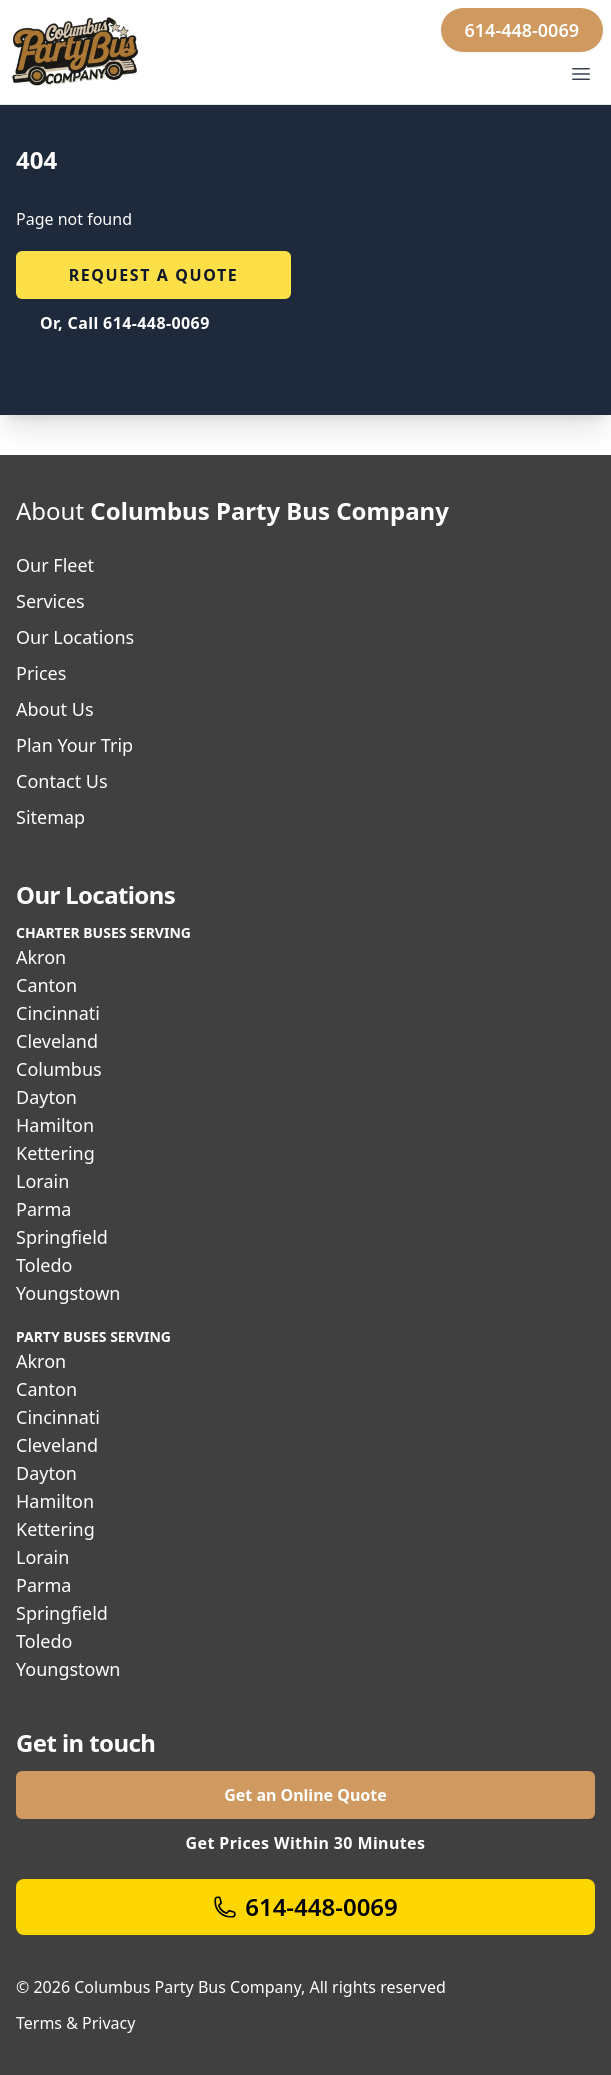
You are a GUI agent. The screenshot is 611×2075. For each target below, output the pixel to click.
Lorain (42, 1181)
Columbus (59, 1069)
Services (50, 601)
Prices (41, 673)
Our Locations (75, 637)
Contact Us (62, 781)
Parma (43, 1209)
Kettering (55, 1153)
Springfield (62, 1237)
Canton (46, 985)
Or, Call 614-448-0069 (125, 323)
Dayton (46, 1097)
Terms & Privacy (75, 2023)
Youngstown (68, 1293)
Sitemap (50, 817)
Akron (41, 957)
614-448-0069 (522, 30)
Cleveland (57, 1041)
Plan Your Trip (74, 745)
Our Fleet (55, 565)
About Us (55, 709)
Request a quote (154, 275)
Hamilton (55, 1125)
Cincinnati (58, 1013)
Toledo (44, 1265)
